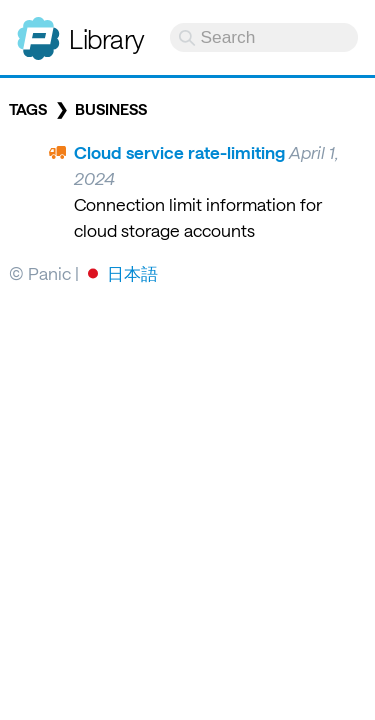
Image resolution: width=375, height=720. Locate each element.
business (111, 109)
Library (107, 38)
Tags (28, 109)
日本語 (132, 273)
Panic (38, 30)
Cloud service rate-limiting (179, 152)
